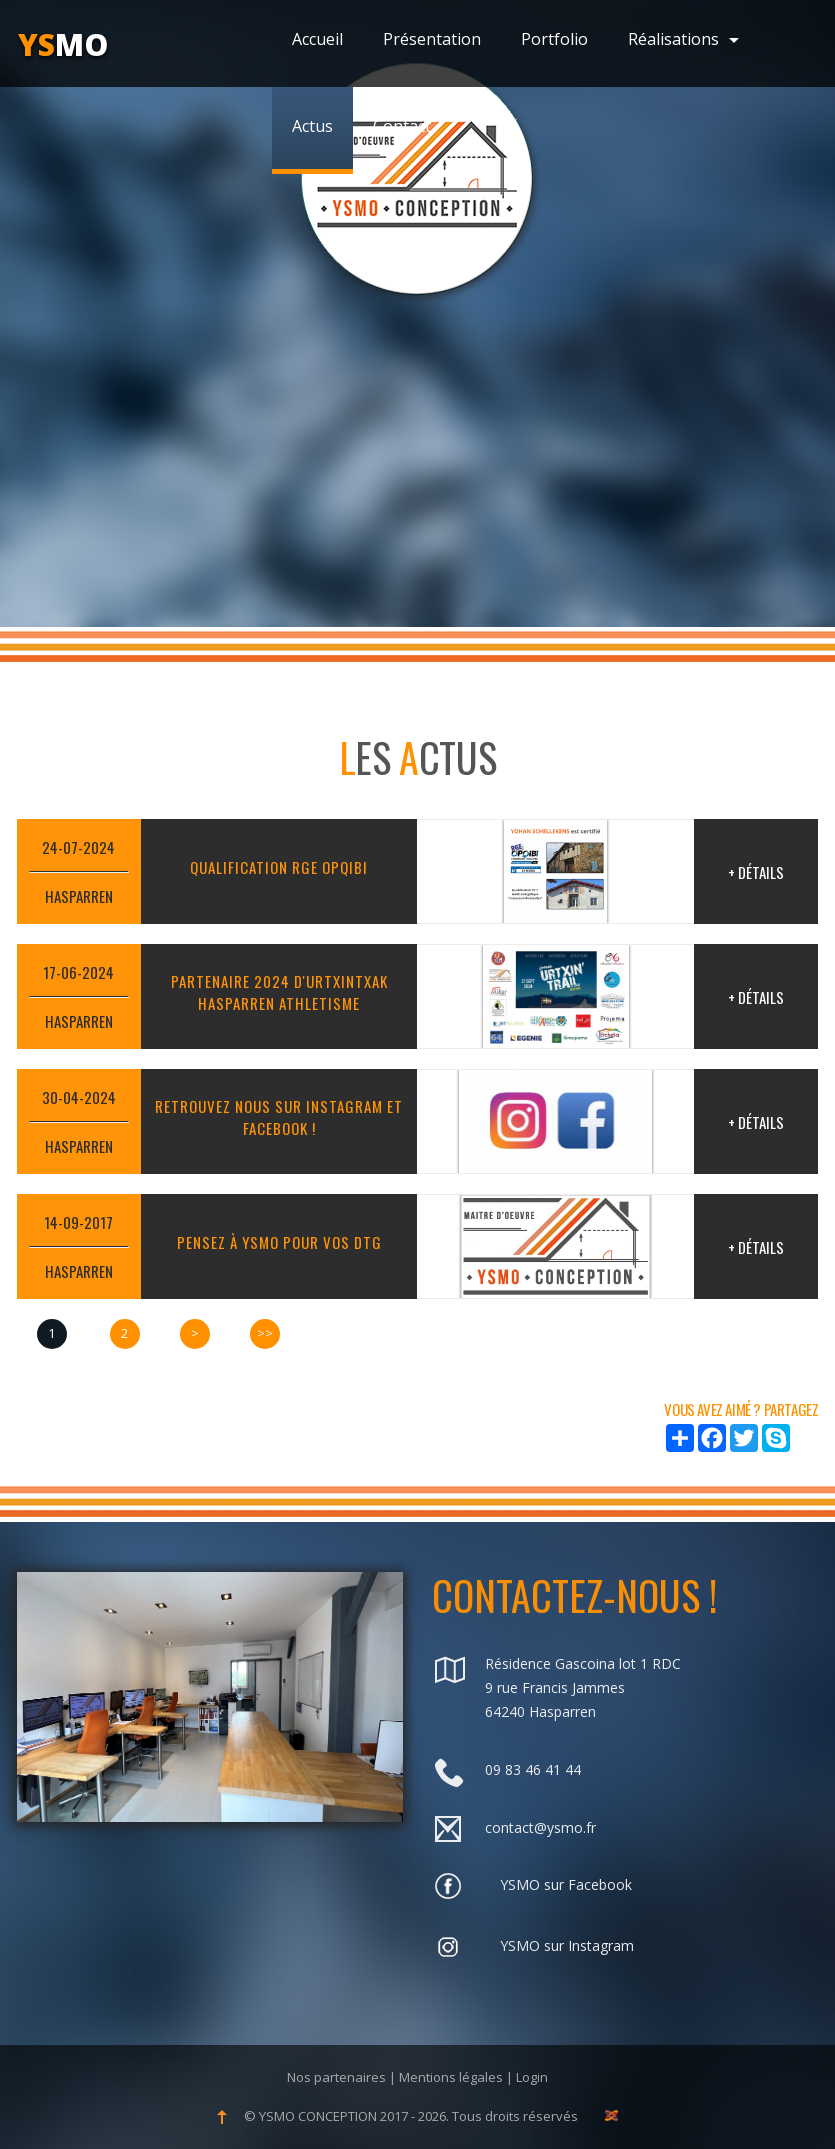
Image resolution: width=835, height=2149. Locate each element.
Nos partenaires (336, 2077)
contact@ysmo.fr (540, 1827)
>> (265, 1333)
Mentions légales (451, 2077)
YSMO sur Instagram (567, 1945)
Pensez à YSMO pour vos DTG (279, 1242)
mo (63, 44)
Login (532, 2077)
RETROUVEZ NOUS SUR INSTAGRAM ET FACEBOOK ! (279, 1117)
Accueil (317, 39)
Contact (402, 126)
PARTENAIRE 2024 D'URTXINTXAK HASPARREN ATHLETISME (279, 992)
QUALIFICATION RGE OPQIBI (279, 867)
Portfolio (554, 39)
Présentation (432, 39)
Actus (312, 126)
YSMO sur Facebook (566, 1884)
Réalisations (683, 39)
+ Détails (756, 872)
